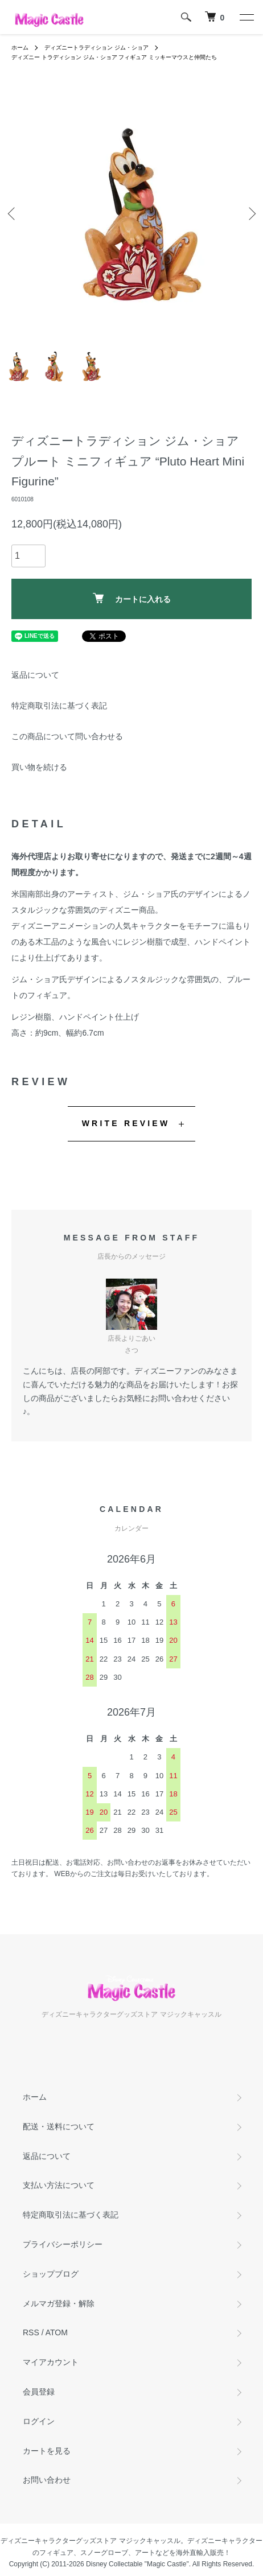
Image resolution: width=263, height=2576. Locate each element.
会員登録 (39, 2391)
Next (250, 213)
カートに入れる (132, 598)
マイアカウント (51, 2362)
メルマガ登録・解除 (58, 2303)
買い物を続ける (39, 767)
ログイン (39, 2421)
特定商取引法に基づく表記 (59, 705)
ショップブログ (51, 2273)
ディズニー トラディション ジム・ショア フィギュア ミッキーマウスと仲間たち (114, 57)
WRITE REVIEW (126, 1123)
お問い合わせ (47, 2479)
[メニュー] (246, 17)
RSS (31, 2332)
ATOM (57, 2332)
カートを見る (47, 2450)
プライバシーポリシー (62, 2244)
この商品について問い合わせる (67, 736)
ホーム (19, 47)
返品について (35, 674)
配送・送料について (58, 2126)
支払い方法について (58, 2185)
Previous (13, 213)
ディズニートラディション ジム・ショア (96, 47)
